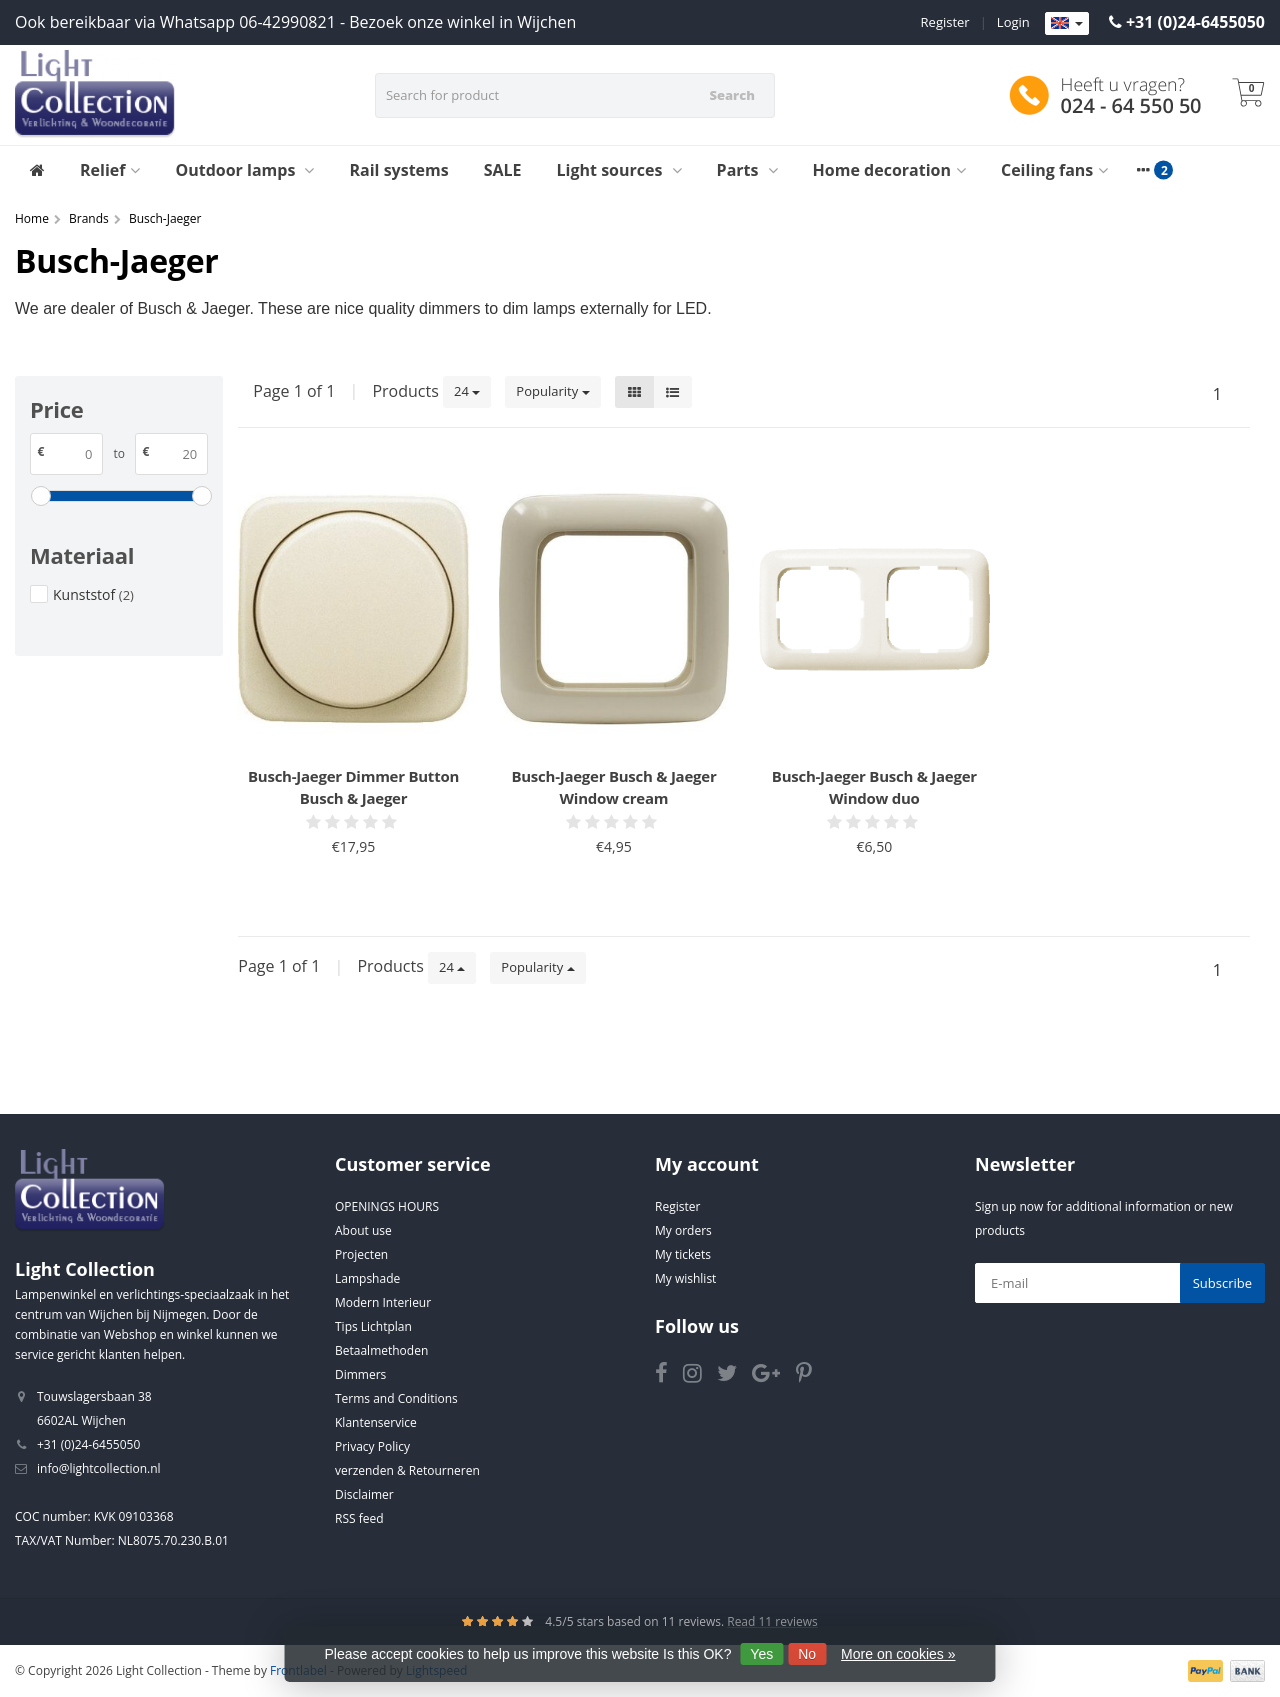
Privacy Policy (372, 1446)
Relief (110, 170)
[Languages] (1067, 24)
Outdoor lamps (244, 170)
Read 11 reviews (772, 1621)
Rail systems (398, 170)
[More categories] (1143, 170)
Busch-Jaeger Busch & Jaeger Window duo (874, 787)
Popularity (552, 391)
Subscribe (1222, 1283)
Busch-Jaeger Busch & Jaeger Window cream (613, 787)
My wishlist (685, 1278)
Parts (747, 170)
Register (945, 22)
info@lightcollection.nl (99, 1468)
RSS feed (359, 1518)
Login (1013, 22)
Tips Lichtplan (373, 1326)
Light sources (619, 170)
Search (731, 95)
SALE (503, 170)
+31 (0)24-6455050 (1195, 22)
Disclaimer (364, 1494)
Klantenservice (376, 1422)
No (807, 1654)
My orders (683, 1230)
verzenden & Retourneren (407, 1470)
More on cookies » (898, 1654)
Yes (761, 1654)
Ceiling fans (1054, 170)
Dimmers (360, 1374)
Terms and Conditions (396, 1398)
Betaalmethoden (381, 1350)
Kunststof (93, 594)
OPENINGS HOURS (387, 1206)
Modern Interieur (383, 1302)
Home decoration (889, 170)
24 (467, 391)
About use (363, 1230)
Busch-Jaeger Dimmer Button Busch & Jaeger (353, 787)
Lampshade (367, 1278)
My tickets (683, 1254)
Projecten (361, 1254)
